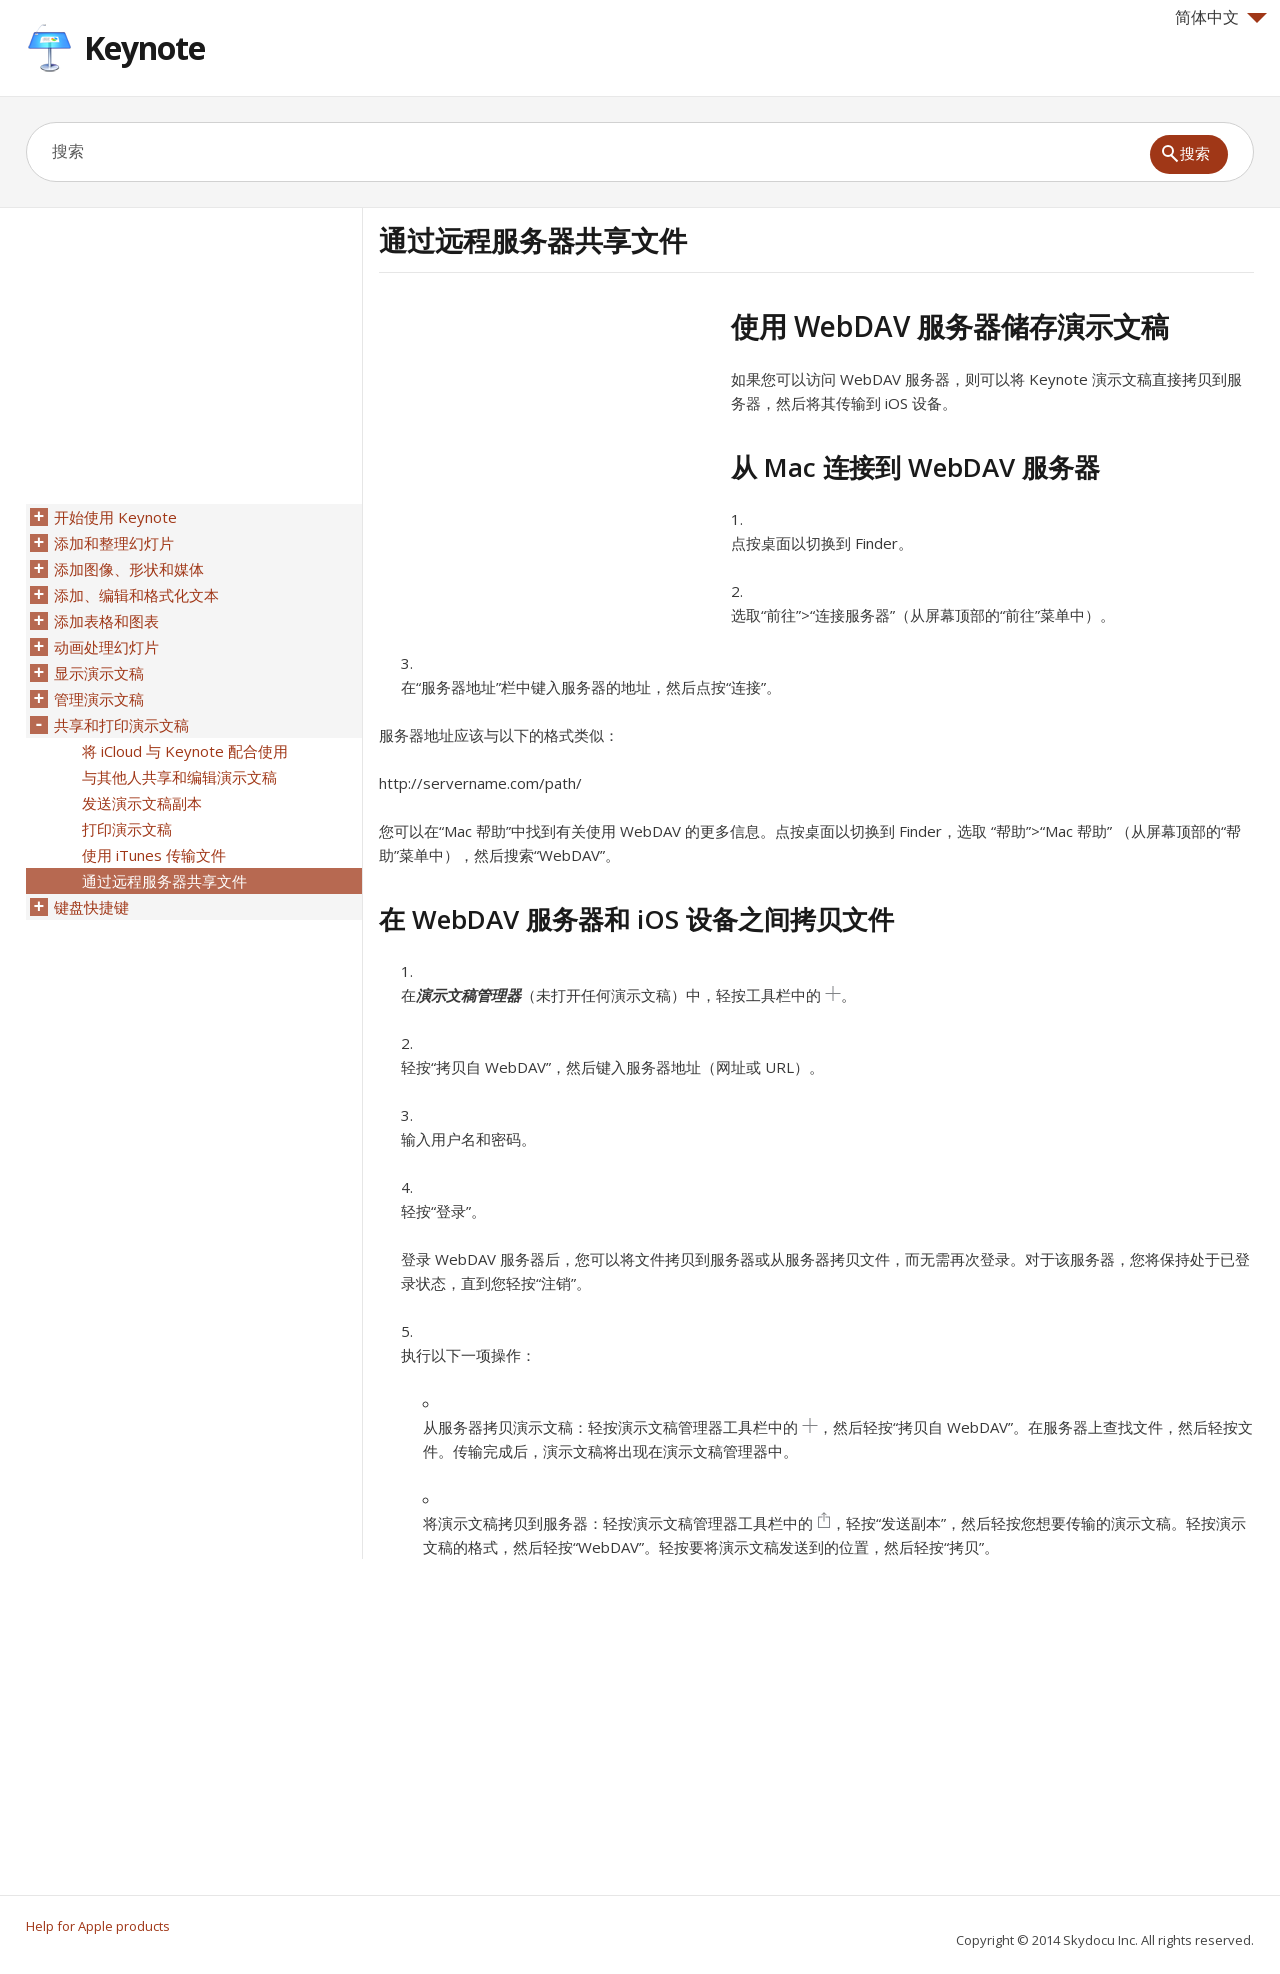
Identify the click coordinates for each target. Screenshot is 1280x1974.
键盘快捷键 (91, 907)
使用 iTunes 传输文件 (154, 855)
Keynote (144, 47)
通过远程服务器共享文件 (164, 881)
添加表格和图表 (106, 621)
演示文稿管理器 (468, 995)
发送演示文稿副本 (142, 803)
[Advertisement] (547, 449)
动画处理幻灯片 (106, 647)
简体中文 (1221, 17)
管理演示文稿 (99, 699)
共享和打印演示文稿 (121, 725)
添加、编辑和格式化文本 (136, 595)
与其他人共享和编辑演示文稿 (179, 777)
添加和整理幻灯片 (114, 543)
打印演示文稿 (127, 829)
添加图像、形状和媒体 (129, 569)
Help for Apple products (98, 1926)
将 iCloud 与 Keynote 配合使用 (185, 751)
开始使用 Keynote (115, 517)
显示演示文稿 (99, 673)
